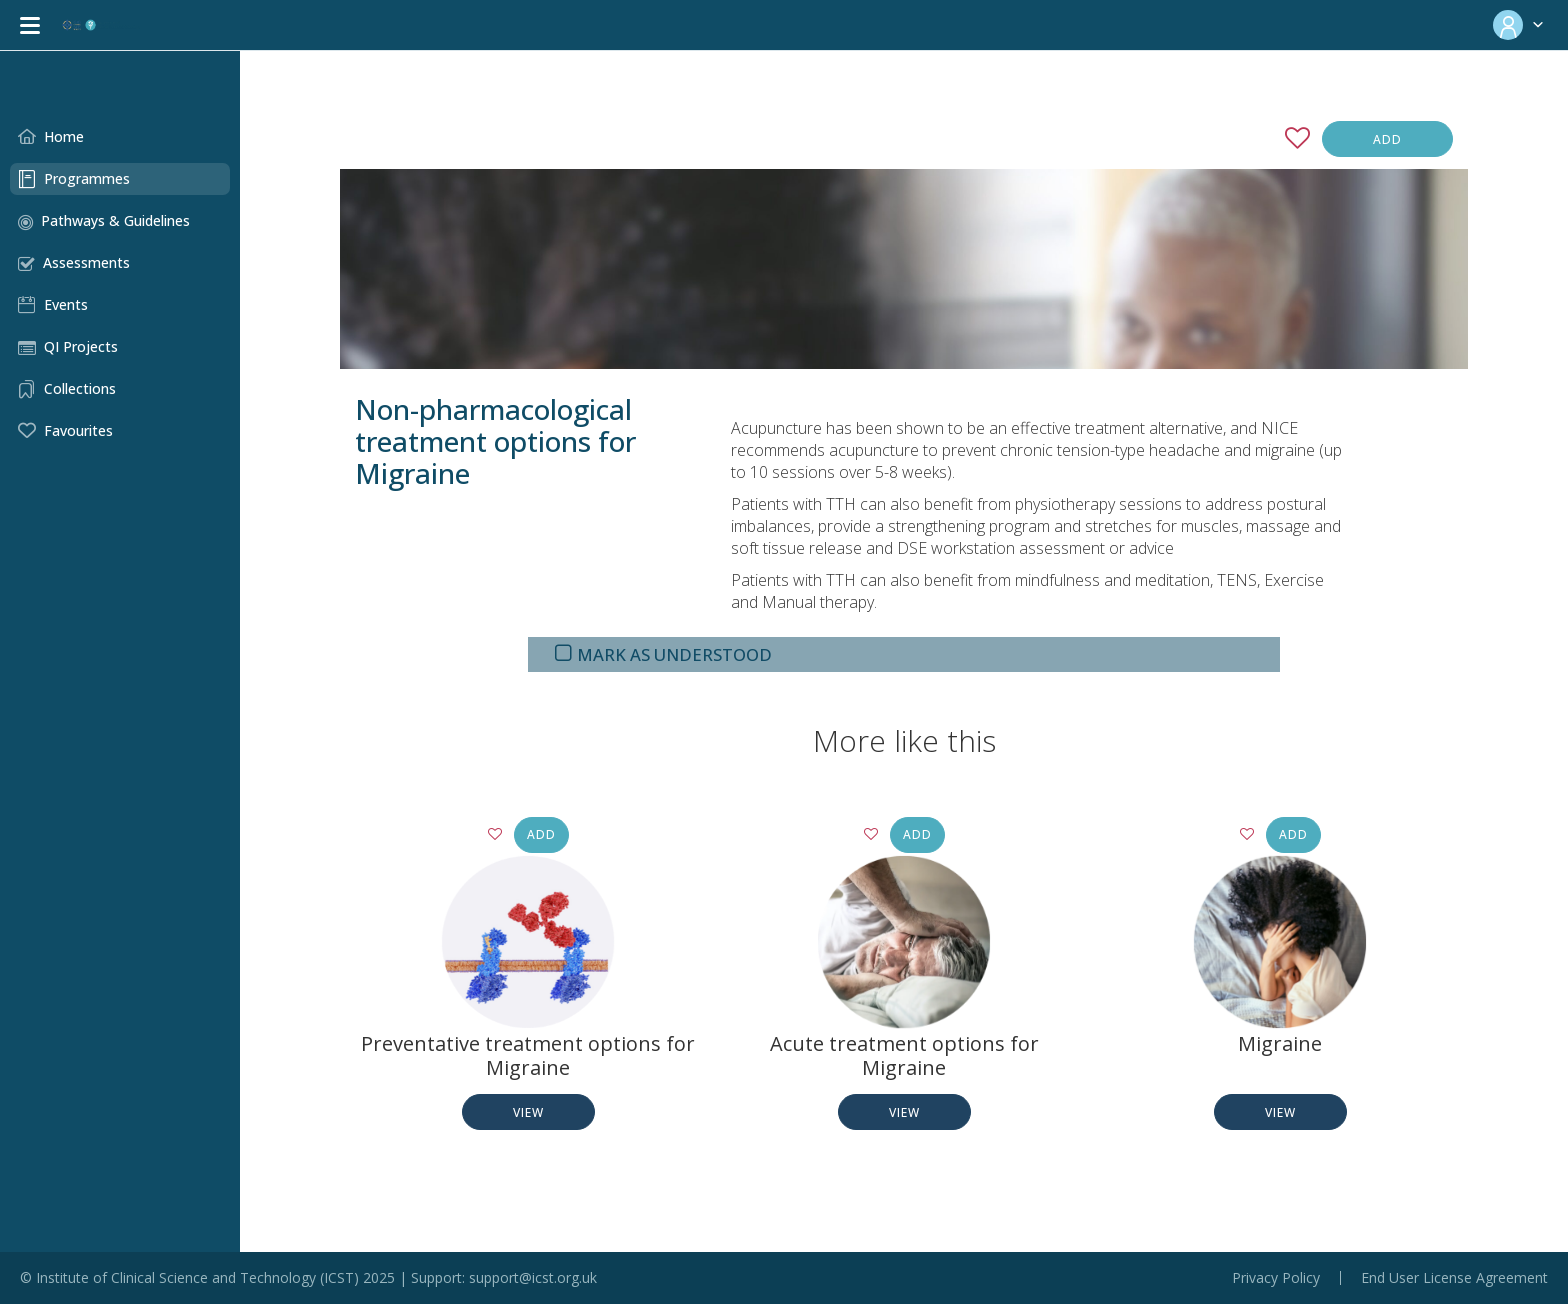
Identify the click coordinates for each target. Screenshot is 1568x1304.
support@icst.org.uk (533, 1277)
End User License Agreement (1454, 1278)
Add (1387, 139)
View (528, 1112)
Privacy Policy (1276, 1278)
